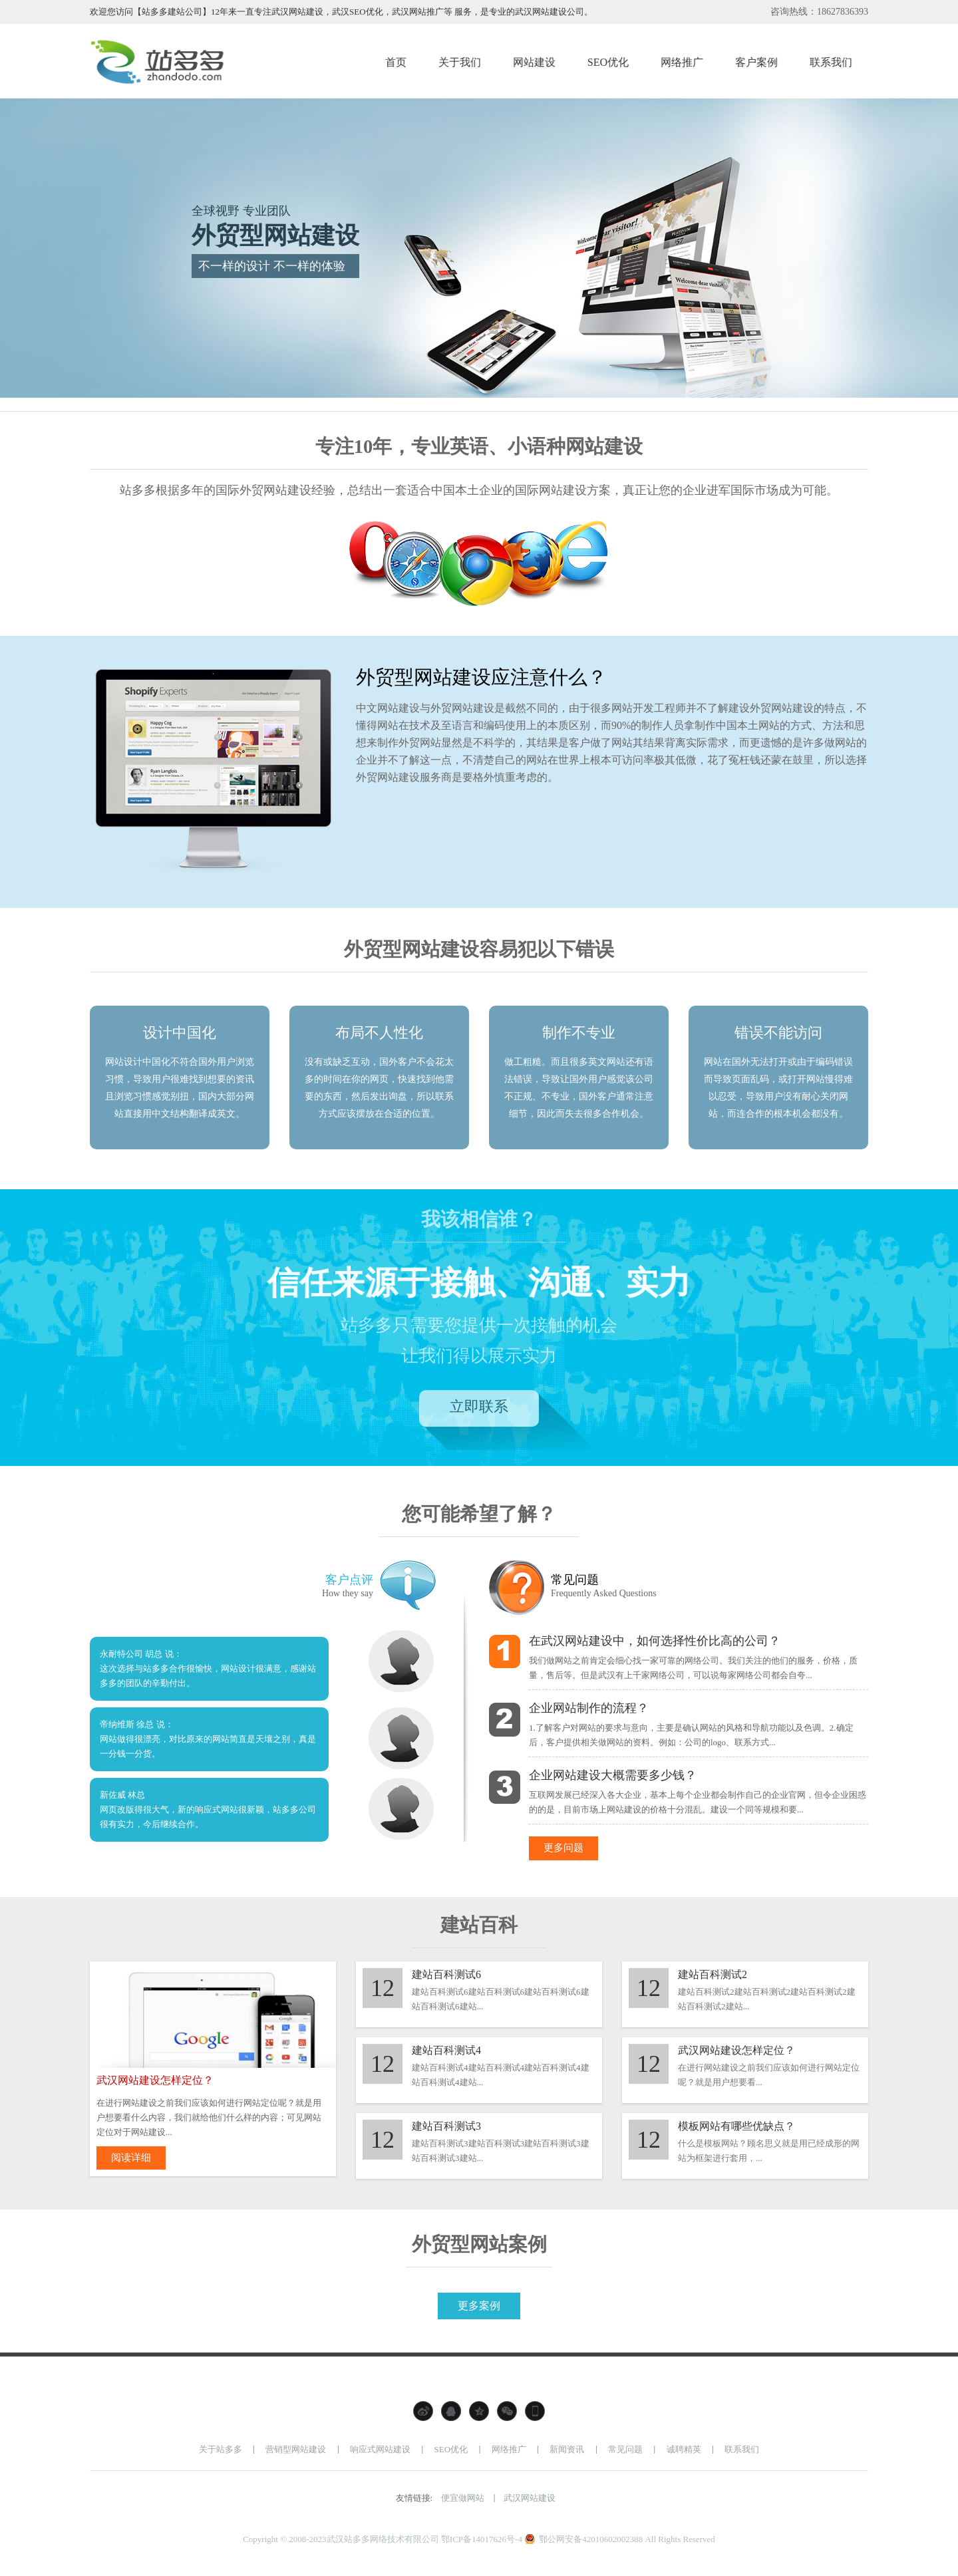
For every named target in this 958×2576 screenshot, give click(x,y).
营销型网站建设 (295, 2455)
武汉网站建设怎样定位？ (736, 2053)
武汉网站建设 (530, 2504)
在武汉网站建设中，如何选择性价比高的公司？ (654, 1640)
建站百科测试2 (712, 1977)
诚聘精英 (684, 2455)
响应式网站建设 (380, 2455)
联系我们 (741, 2455)
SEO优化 (451, 2455)
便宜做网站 (462, 2504)
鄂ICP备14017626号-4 (481, 2545)
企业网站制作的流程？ (589, 1708)
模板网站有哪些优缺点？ (736, 2128)
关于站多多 (220, 2455)
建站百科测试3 (446, 2128)
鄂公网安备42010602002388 (591, 2545)
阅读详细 (137, 2162)
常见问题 (625, 2455)
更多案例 (479, 2311)
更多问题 (570, 1849)
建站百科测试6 (446, 1977)
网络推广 (509, 2455)
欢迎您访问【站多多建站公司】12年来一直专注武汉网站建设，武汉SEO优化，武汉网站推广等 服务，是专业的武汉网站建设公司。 (341, 12)
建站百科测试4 (446, 2053)
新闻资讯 (567, 2455)
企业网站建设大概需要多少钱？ (613, 1775)
